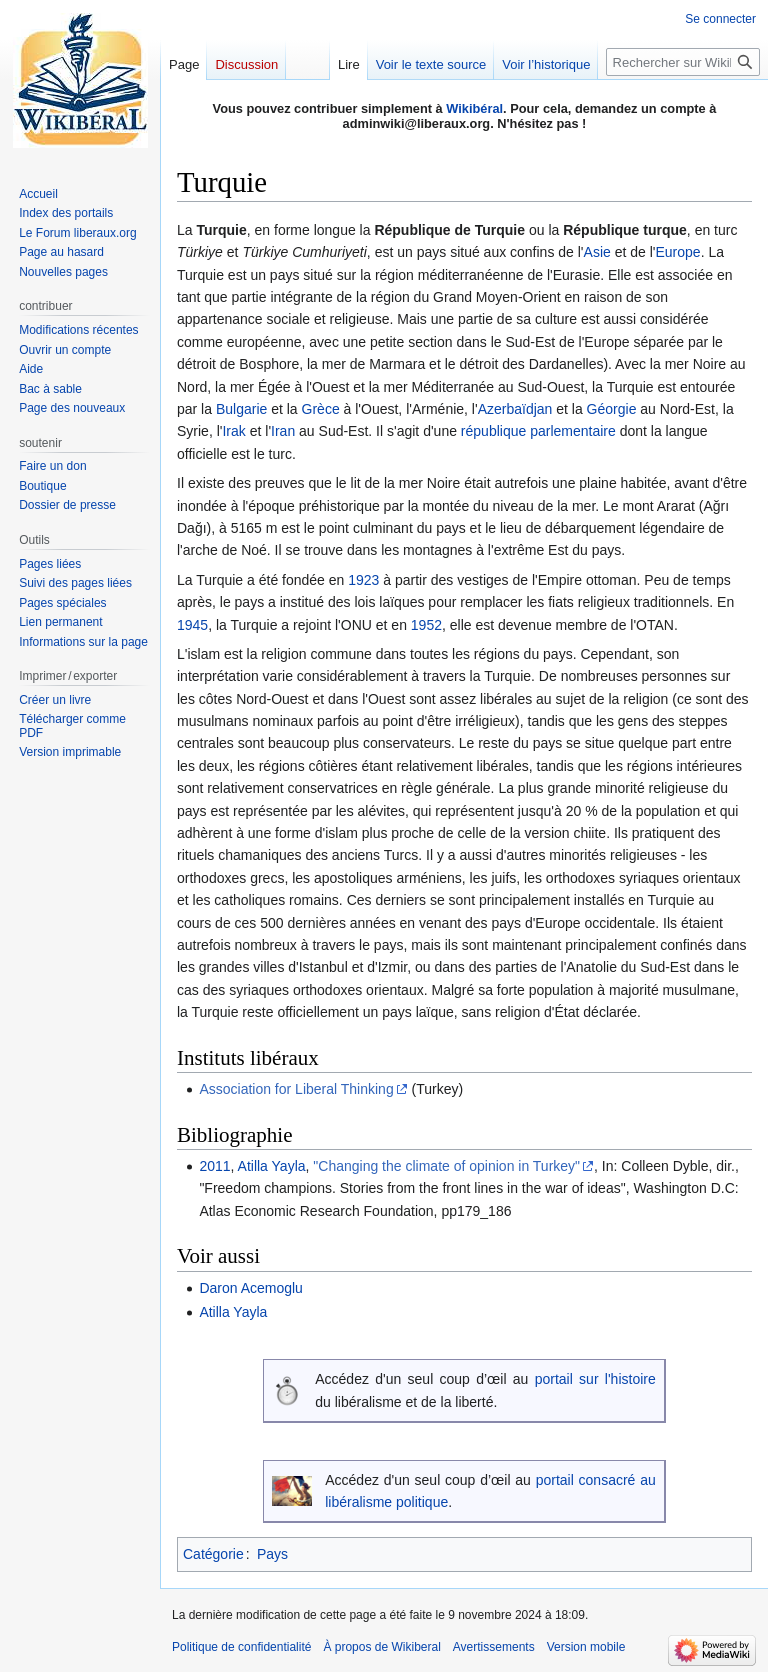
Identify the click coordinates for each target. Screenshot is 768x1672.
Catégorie (213, 1554)
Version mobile (586, 1647)
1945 (192, 625)
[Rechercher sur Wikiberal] (683, 62)
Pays (272, 1554)
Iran (283, 431)
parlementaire (573, 431)
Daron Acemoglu (251, 1288)
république (493, 431)
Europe (677, 252)
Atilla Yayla (272, 1166)
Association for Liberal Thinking (296, 1089)
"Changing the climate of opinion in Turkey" (446, 1166)
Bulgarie (241, 409)
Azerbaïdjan (515, 409)
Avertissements (494, 1647)
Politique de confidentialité (241, 1647)
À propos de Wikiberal (381, 1647)
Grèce (321, 409)
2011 (214, 1166)
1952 (426, 625)
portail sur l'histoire (595, 1379)
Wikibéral (474, 108)
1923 (363, 580)
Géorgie (612, 409)
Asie (597, 252)
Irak (233, 431)
